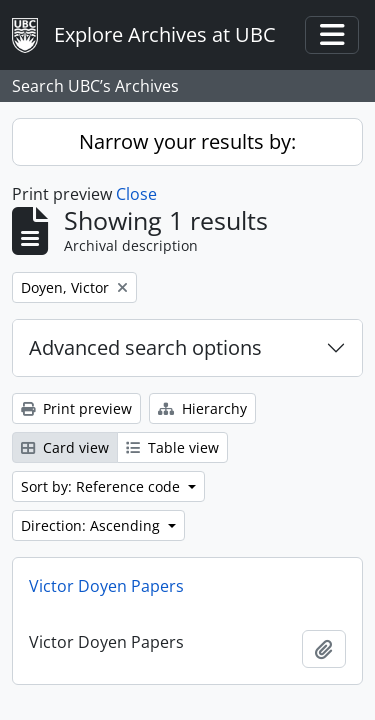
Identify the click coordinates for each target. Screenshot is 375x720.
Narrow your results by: (187, 141)
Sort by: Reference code (102, 486)
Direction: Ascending (92, 525)
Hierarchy (202, 408)
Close (136, 194)
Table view (172, 447)
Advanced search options (145, 347)
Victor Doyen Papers (106, 586)
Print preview (76, 408)
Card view (65, 447)
